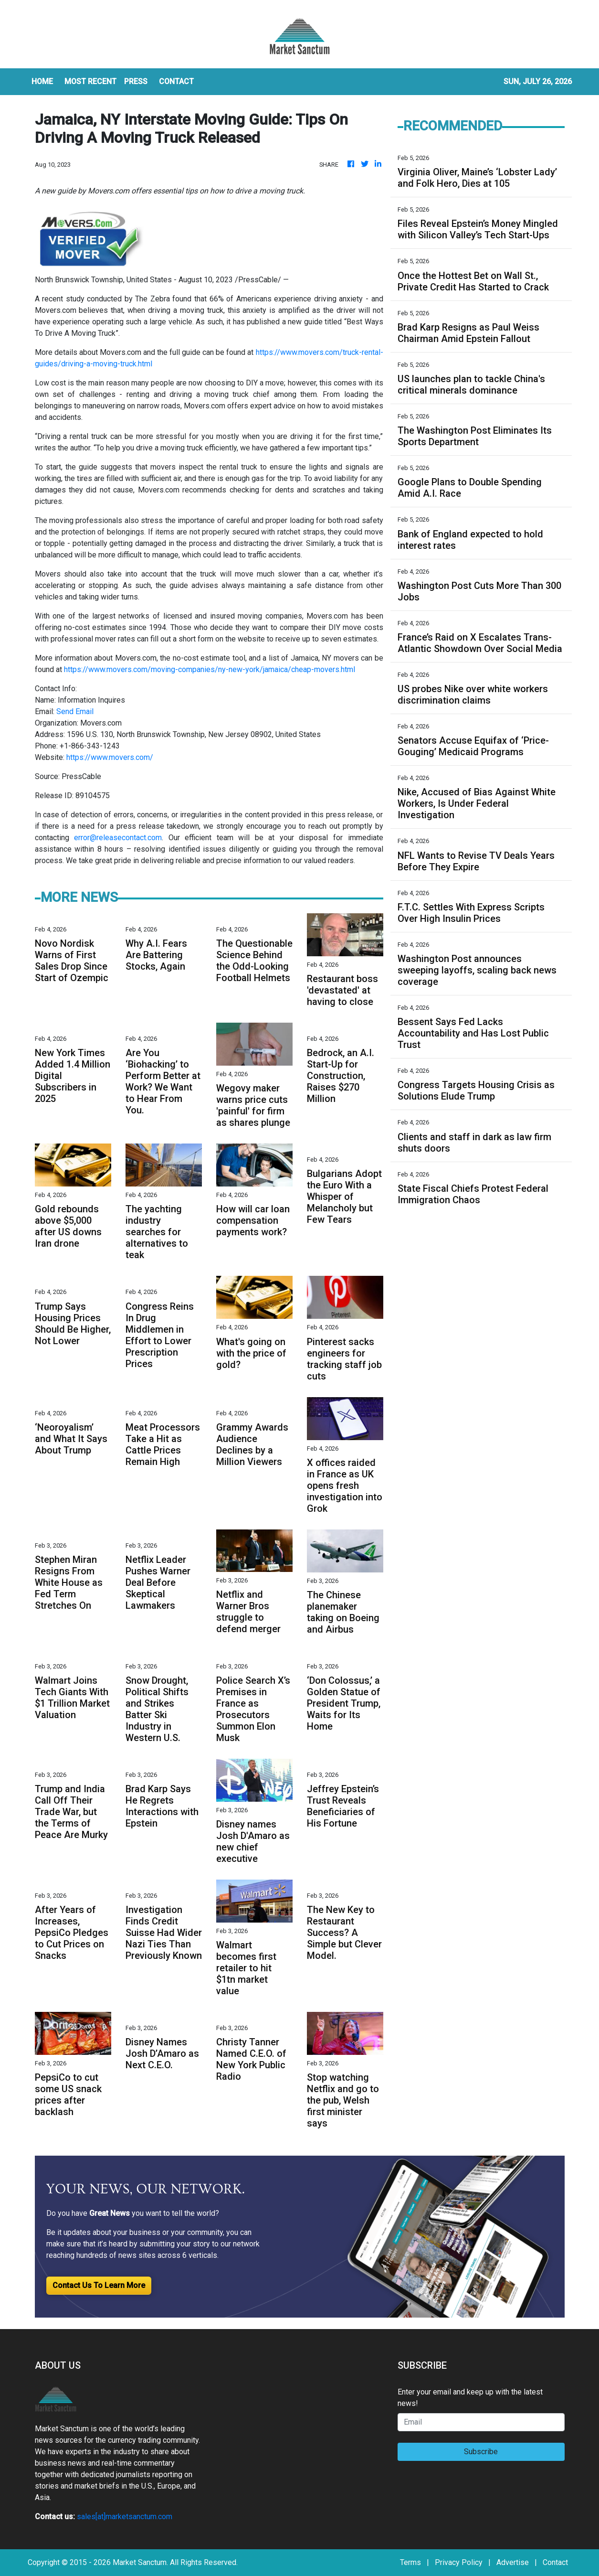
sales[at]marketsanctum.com (124, 2516)
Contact (555, 2562)
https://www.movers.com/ (109, 757)
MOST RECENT (90, 81)
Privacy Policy (459, 2562)
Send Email (75, 711)
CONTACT (176, 81)
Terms (410, 2562)
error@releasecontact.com (118, 837)
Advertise (512, 2562)
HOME (42, 81)
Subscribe (481, 2451)
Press (135, 81)
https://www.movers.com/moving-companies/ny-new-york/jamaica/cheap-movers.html (209, 669)
